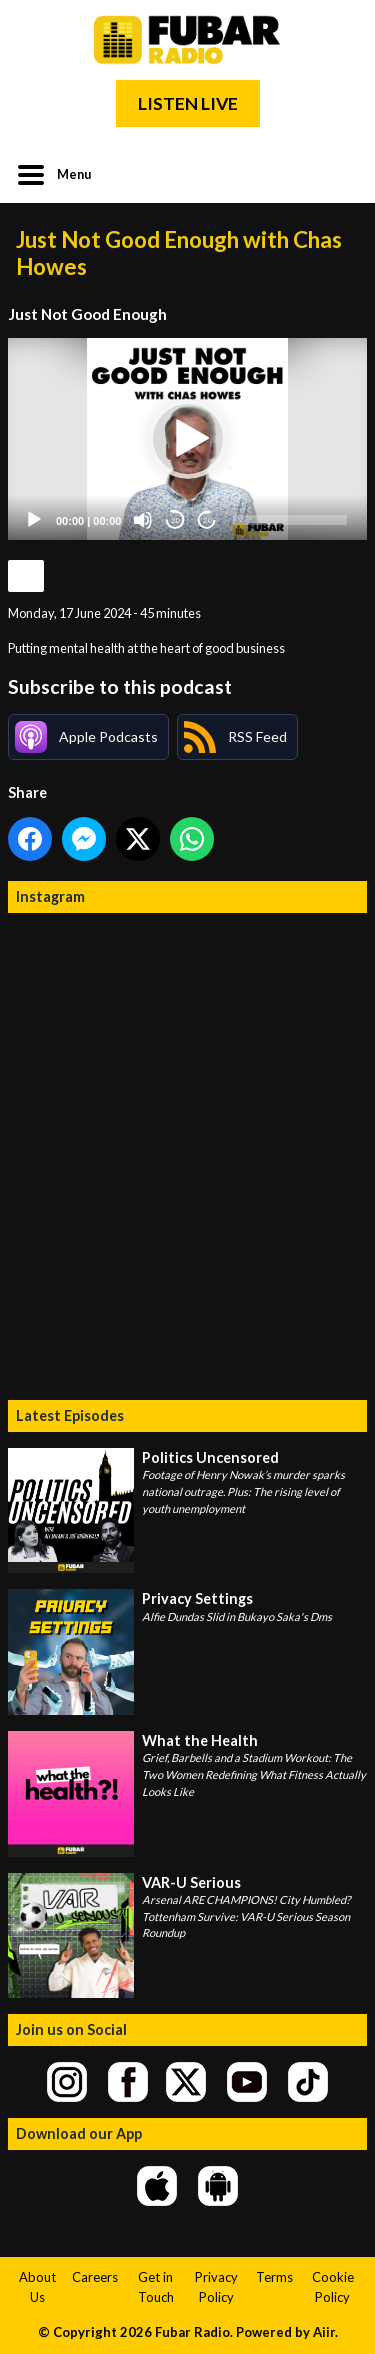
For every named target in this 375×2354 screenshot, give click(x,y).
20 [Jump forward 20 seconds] (207, 520)
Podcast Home (26, 576)
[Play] (34, 520)
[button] (188, 439)
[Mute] (143, 520)
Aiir (324, 2332)
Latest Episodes (70, 1415)
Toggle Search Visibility (337, 173)
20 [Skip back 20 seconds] (175, 520)
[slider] (290, 520)
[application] (187, 439)
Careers (95, 2277)
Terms (274, 2277)
